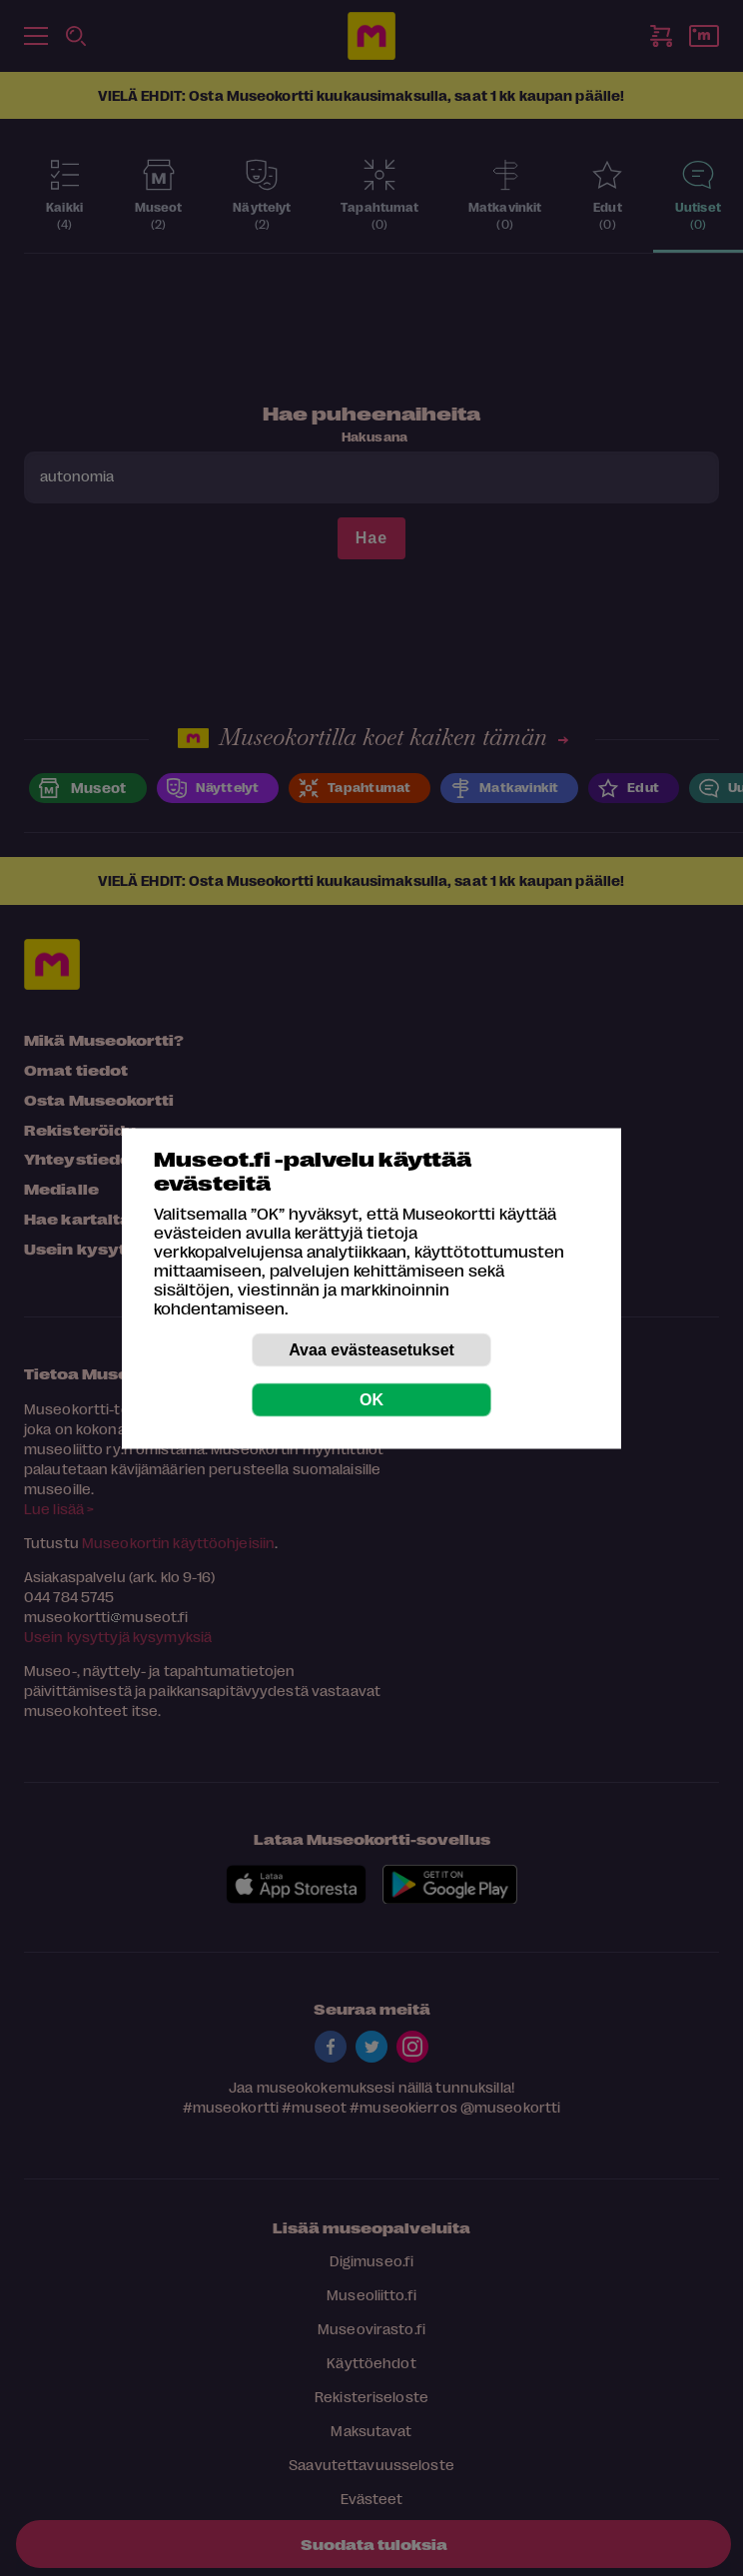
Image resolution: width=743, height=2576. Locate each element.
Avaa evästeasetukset (371, 1348)
